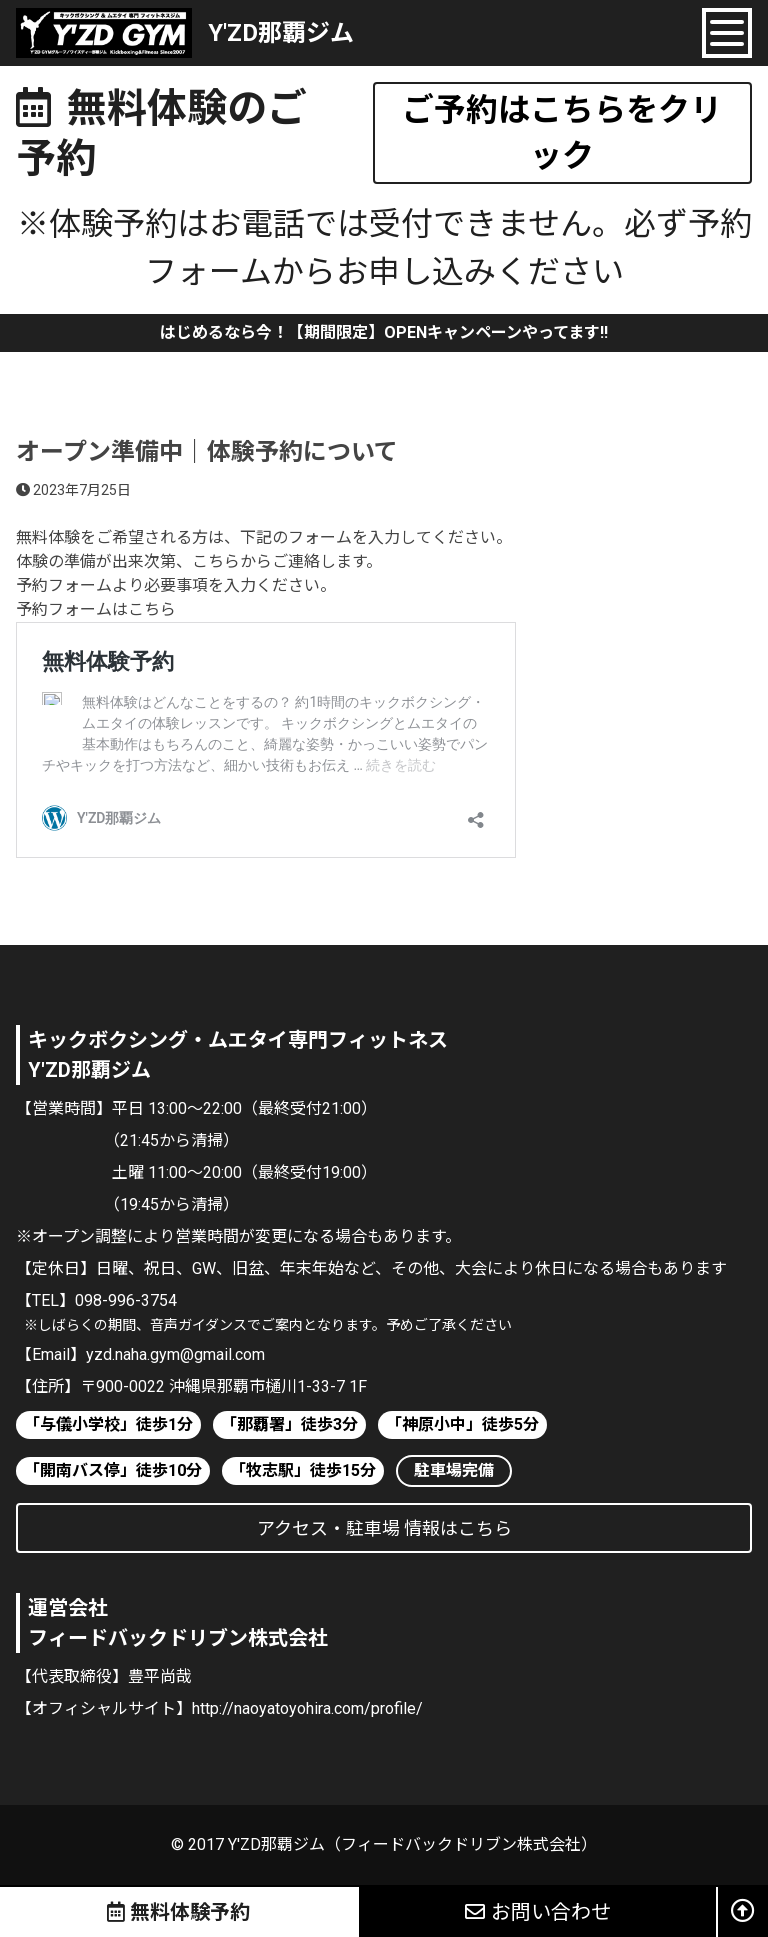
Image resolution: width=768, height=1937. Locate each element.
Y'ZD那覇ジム (281, 33)
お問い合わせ (538, 1912)
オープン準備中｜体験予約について (207, 452)
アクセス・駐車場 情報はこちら (384, 1528)
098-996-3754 (126, 1300)
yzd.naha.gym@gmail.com (175, 1354)
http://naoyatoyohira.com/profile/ (307, 1708)
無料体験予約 (179, 1912)
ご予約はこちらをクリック (562, 133)
